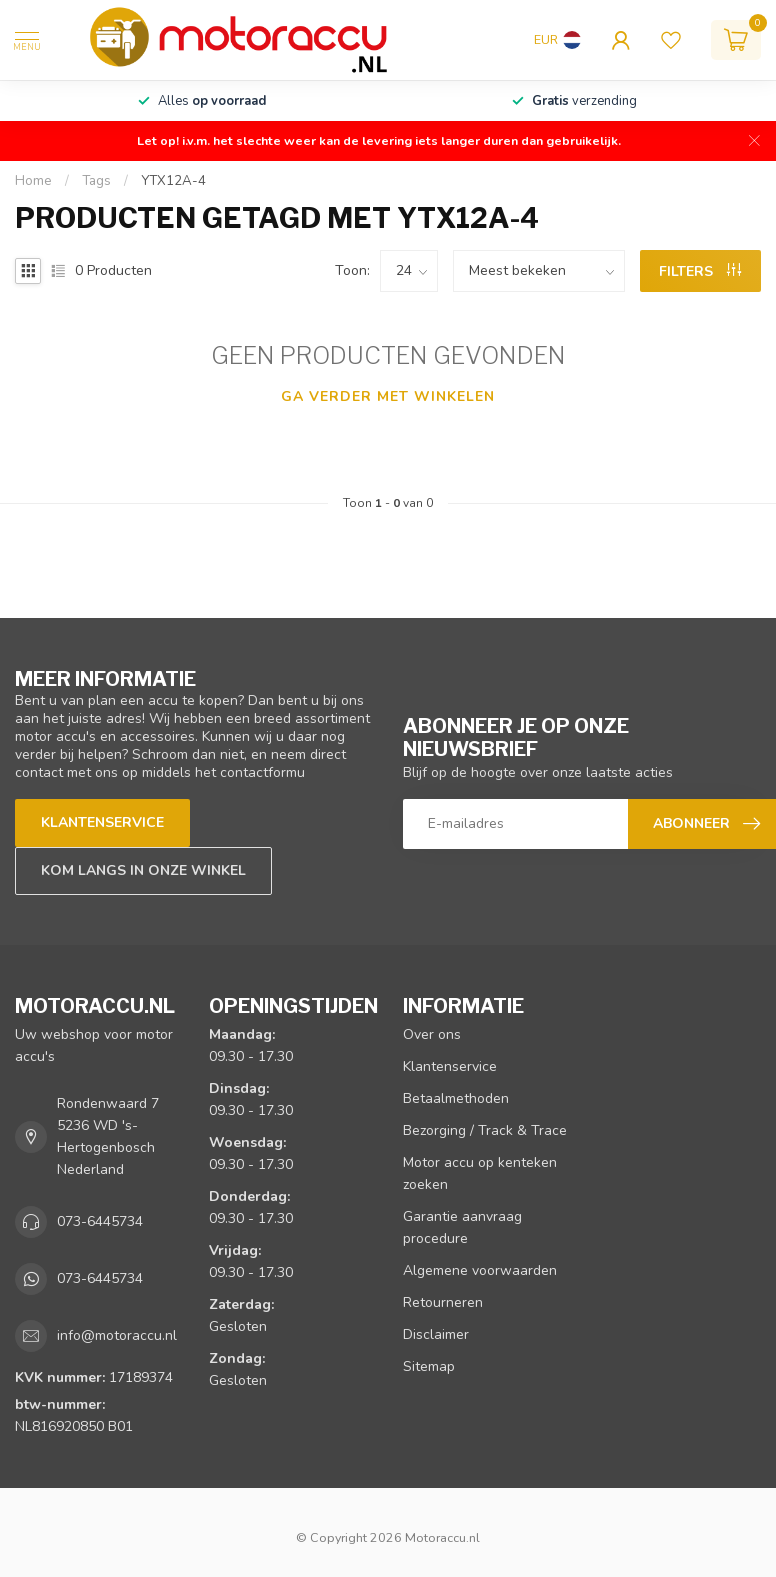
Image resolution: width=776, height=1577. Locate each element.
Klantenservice (102, 822)
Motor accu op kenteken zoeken (480, 1173)
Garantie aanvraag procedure (462, 1227)
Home (33, 181)
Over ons (432, 1034)
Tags (96, 181)
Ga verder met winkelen (388, 396)
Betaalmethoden (456, 1098)
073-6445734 (100, 1221)
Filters (700, 271)
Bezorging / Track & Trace (485, 1130)
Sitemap (429, 1366)
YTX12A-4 (173, 181)
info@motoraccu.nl (117, 1335)
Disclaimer (436, 1334)
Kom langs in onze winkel (143, 870)
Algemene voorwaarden (480, 1270)
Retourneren (443, 1302)
